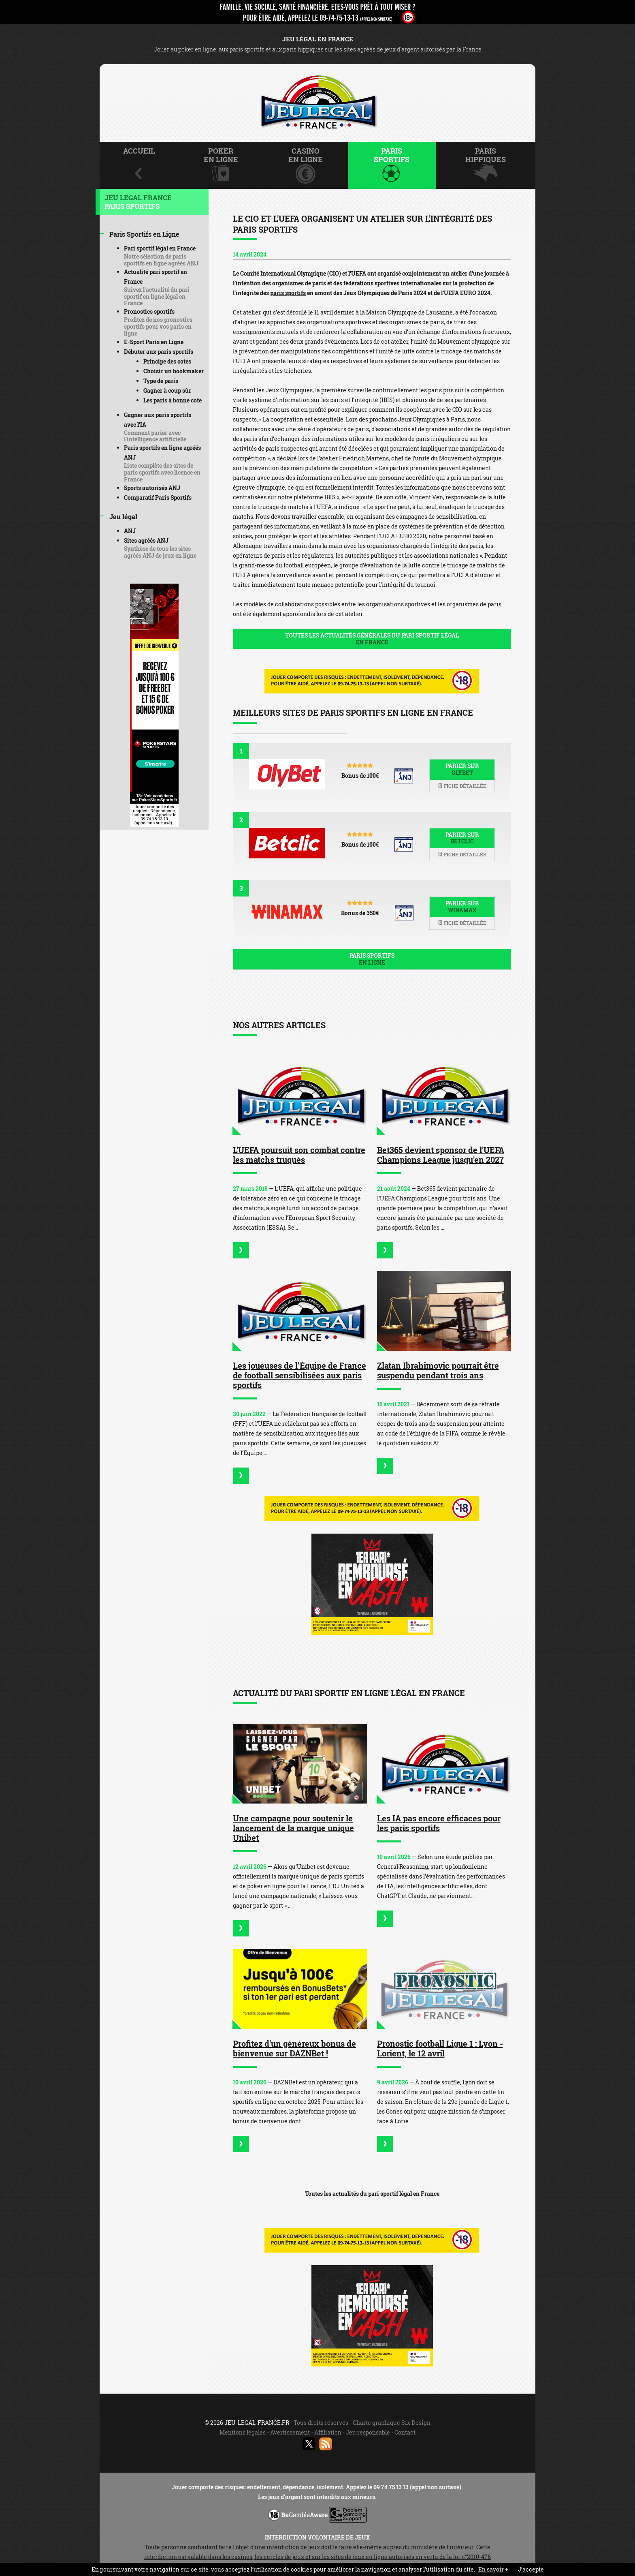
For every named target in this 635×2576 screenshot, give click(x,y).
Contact (405, 2432)
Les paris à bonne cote (172, 400)
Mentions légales (242, 2432)
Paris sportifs (372, 959)
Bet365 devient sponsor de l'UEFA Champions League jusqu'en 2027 (440, 1155)
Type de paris (160, 381)
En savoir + (493, 2569)
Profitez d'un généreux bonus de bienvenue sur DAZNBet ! (294, 2048)
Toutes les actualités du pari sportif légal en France (372, 2193)
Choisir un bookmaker (173, 371)
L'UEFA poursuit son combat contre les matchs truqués (299, 1155)
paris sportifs (288, 293)
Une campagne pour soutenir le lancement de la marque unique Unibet (293, 1828)
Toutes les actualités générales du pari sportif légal (372, 638)
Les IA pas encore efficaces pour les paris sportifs (439, 1823)
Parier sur (462, 769)
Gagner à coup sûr (167, 390)
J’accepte (531, 2569)
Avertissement (290, 2432)
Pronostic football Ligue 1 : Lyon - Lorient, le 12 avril (440, 2048)
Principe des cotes (167, 361)
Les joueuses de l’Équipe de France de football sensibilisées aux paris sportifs (299, 1375)
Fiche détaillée (462, 786)
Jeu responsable (368, 2432)
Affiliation (327, 2432)
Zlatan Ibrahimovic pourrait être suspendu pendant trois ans (438, 1370)
